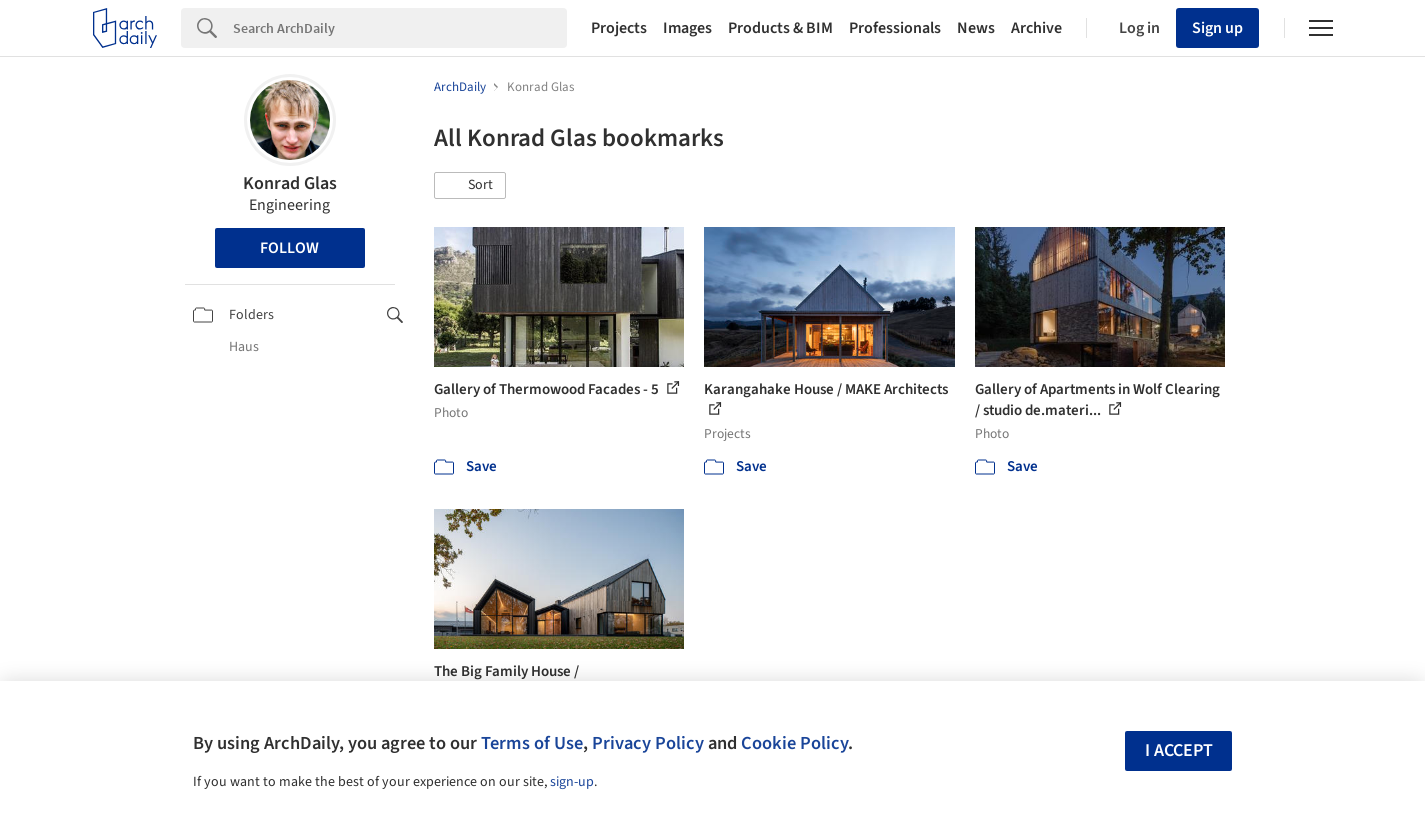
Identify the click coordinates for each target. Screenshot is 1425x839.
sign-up (572, 782)
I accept (1179, 750)
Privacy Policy (648, 743)
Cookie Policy (794, 743)
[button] (470, 186)
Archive (1036, 28)
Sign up (1217, 28)
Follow (289, 248)
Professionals (895, 28)
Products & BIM (780, 28)
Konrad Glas (290, 183)
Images (687, 28)
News (976, 28)
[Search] (400, 28)
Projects (619, 28)
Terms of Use (532, 743)
